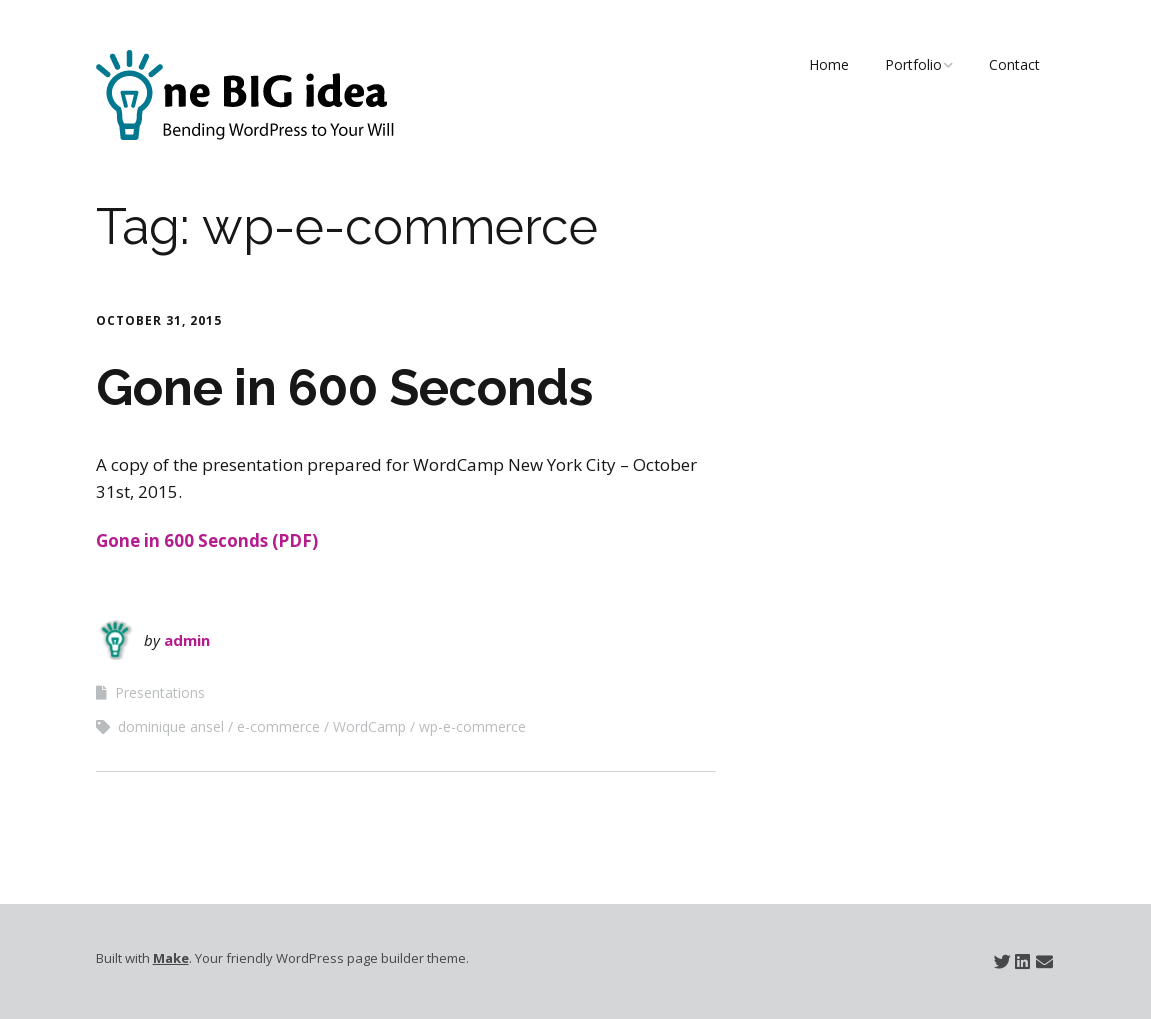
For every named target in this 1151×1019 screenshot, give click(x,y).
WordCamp (369, 726)
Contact (1014, 64)
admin (187, 640)
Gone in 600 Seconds (344, 387)
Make (171, 958)
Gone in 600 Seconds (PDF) (207, 540)
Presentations (160, 692)
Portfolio (913, 64)
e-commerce (278, 726)
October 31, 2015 (159, 320)
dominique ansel (171, 726)
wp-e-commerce (472, 726)
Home (829, 64)
